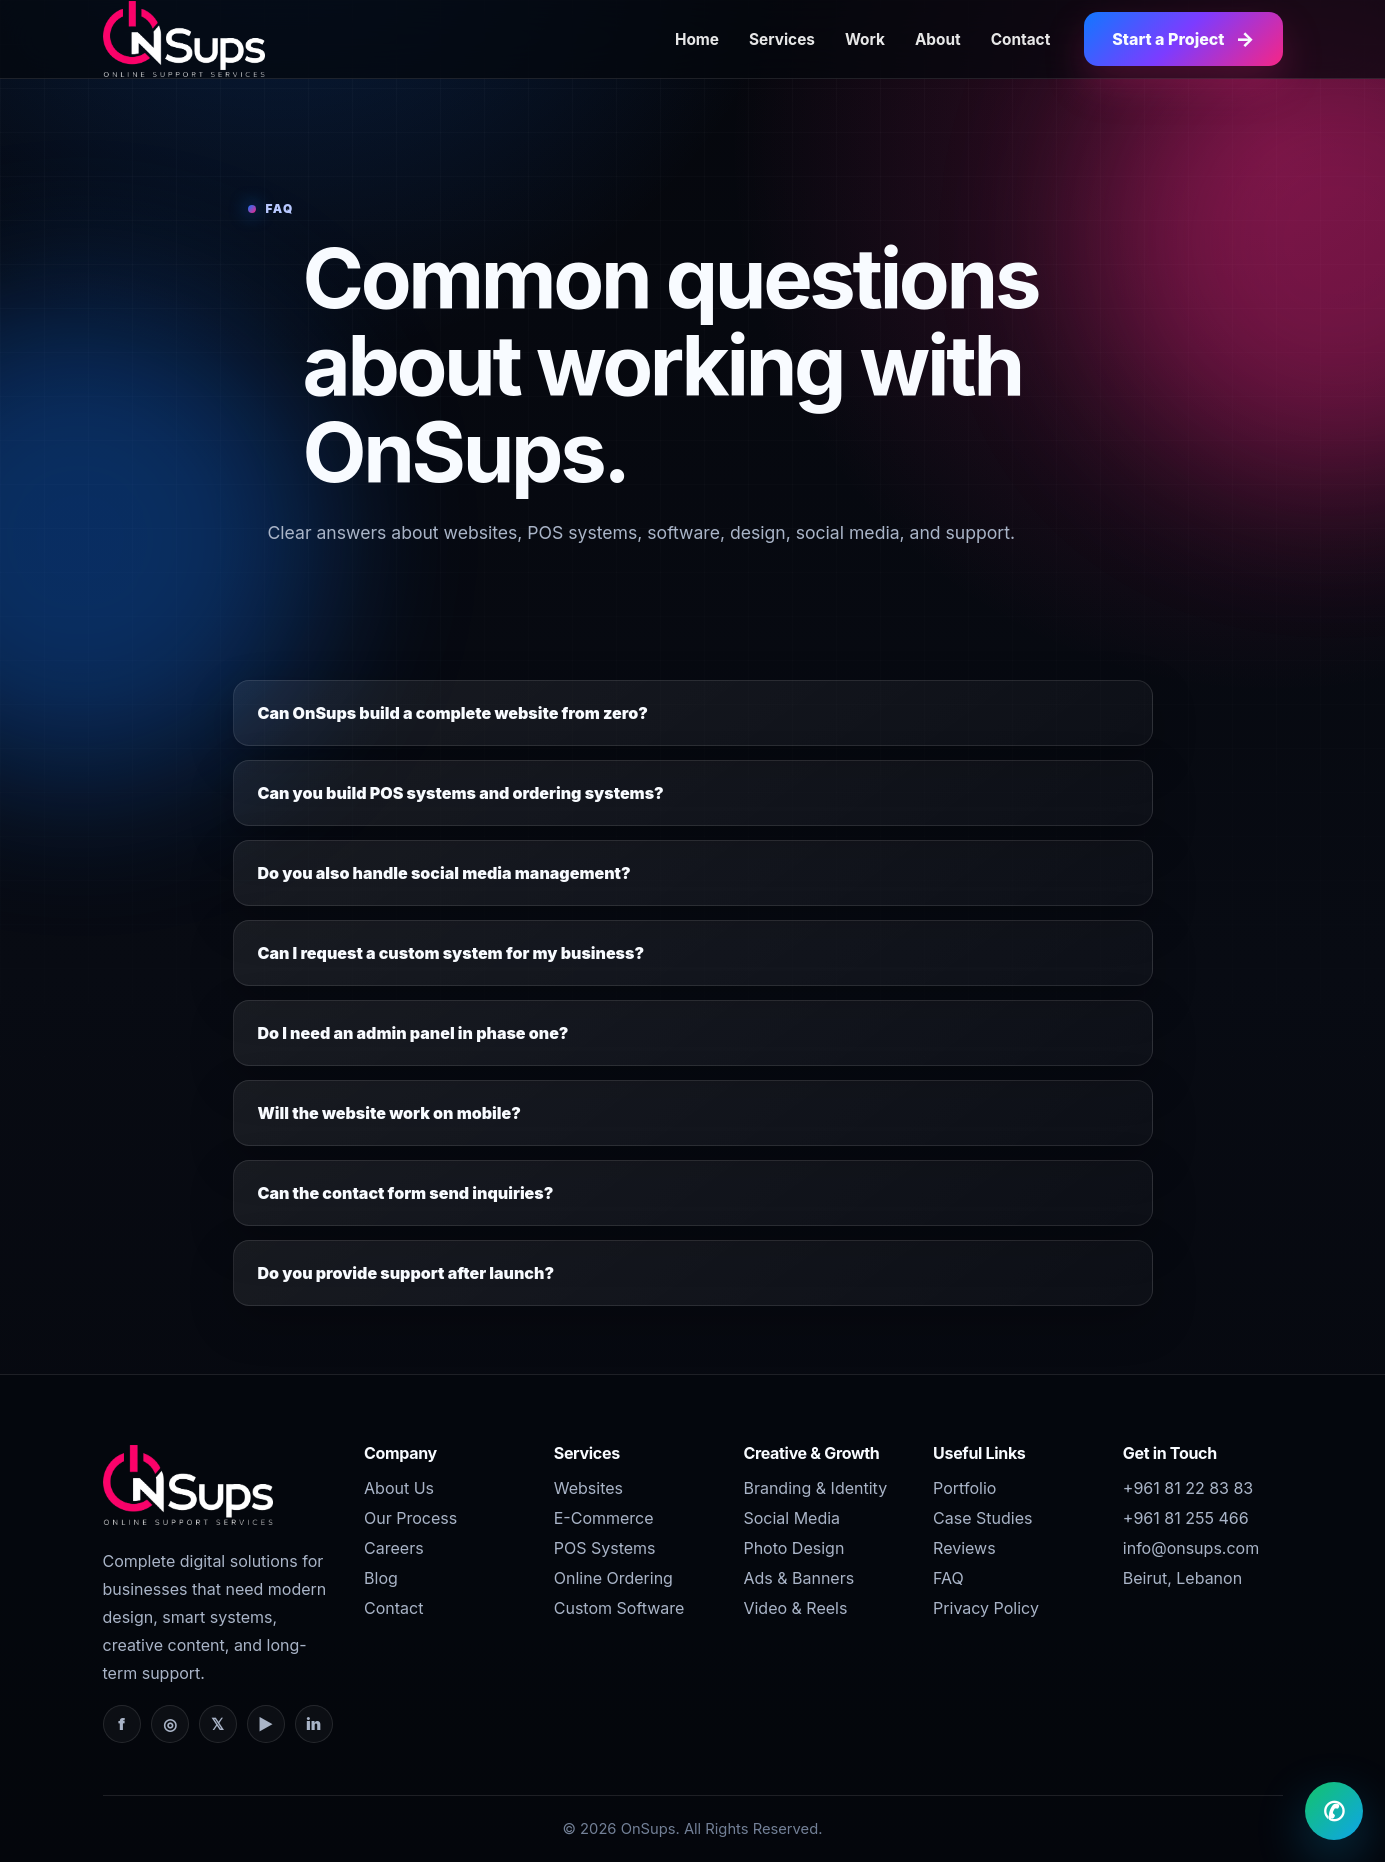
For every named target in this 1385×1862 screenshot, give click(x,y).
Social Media (791, 1518)
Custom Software (619, 1608)
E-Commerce (604, 1518)
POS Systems (605, 1548)
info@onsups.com (1191, 1548)
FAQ (948, 1578)
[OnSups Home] (184, 39)
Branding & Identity (815, 1488)
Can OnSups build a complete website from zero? (453, 713)
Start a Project (1183, 39)
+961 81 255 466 (1186, 1518)
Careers (394, 1548)
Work (865, 39)
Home (697, 39)
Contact (1021, 39)
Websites (588, 1488)
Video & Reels (795, 1608)
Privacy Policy (986, 1608)
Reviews (964, 1548)
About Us (399, 1488)
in (313, 1724)
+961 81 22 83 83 (1188, 1488)
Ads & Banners (798, 1578)
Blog (381, 1578)
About (938, 39)
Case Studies (982, 1518)
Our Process (410, 1518)
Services (782, 39)
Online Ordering (613, 1578)
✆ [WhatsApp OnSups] (1334, 1811)
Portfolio (964, 1488)
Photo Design (793, 1548)
